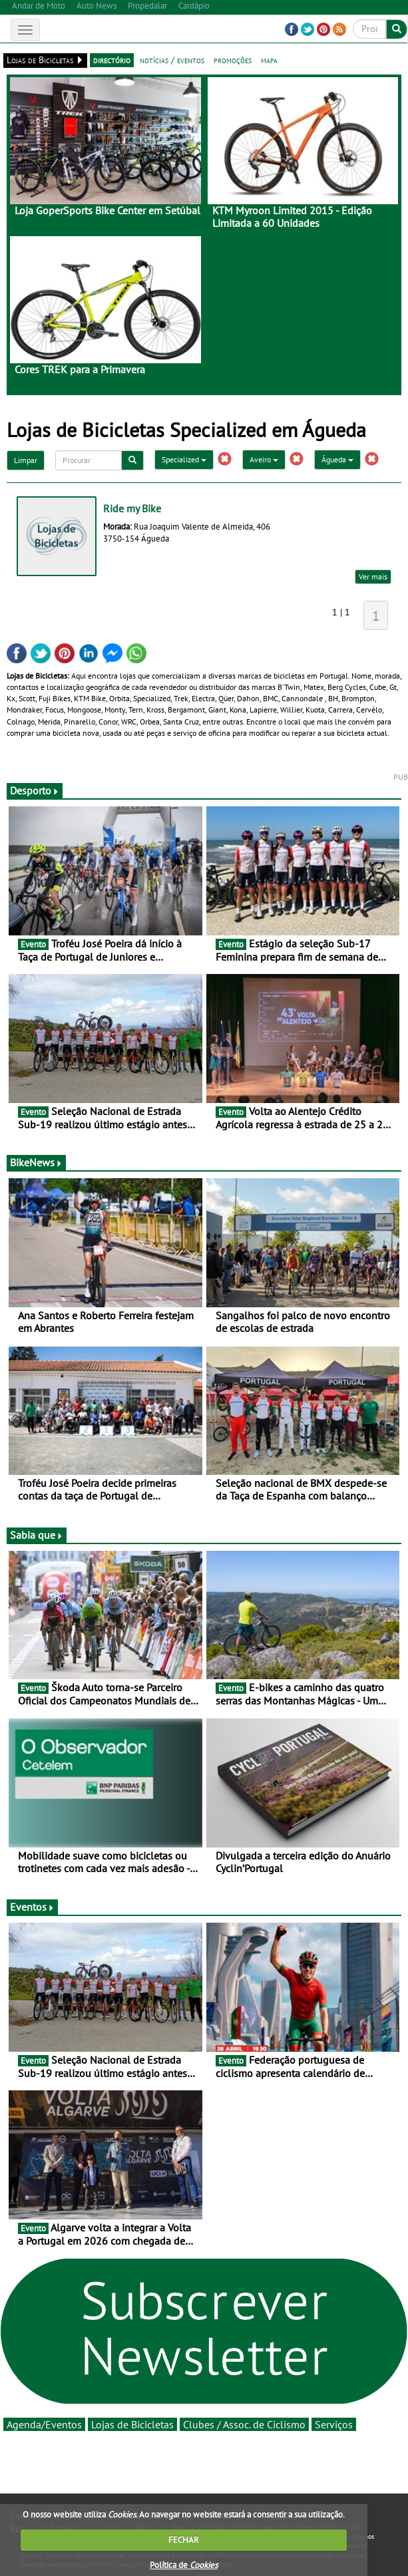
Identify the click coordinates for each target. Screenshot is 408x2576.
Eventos (32, 1906)
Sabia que (36, 1534)
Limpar (25, 460)
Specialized (184, 459)
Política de (184, 2565)
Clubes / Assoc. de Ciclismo (244, 2424)
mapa (269, 60)
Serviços (334, 2424)
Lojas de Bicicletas (132, 2424)
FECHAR (183, 2539)
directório (111, 60)
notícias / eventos (172, 60)
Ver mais (373, 576)
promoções (233, 60)
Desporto (34, 790)
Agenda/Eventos (44, 2424)
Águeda (337, 459)
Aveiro (264, 459)
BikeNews (36, 1162)
